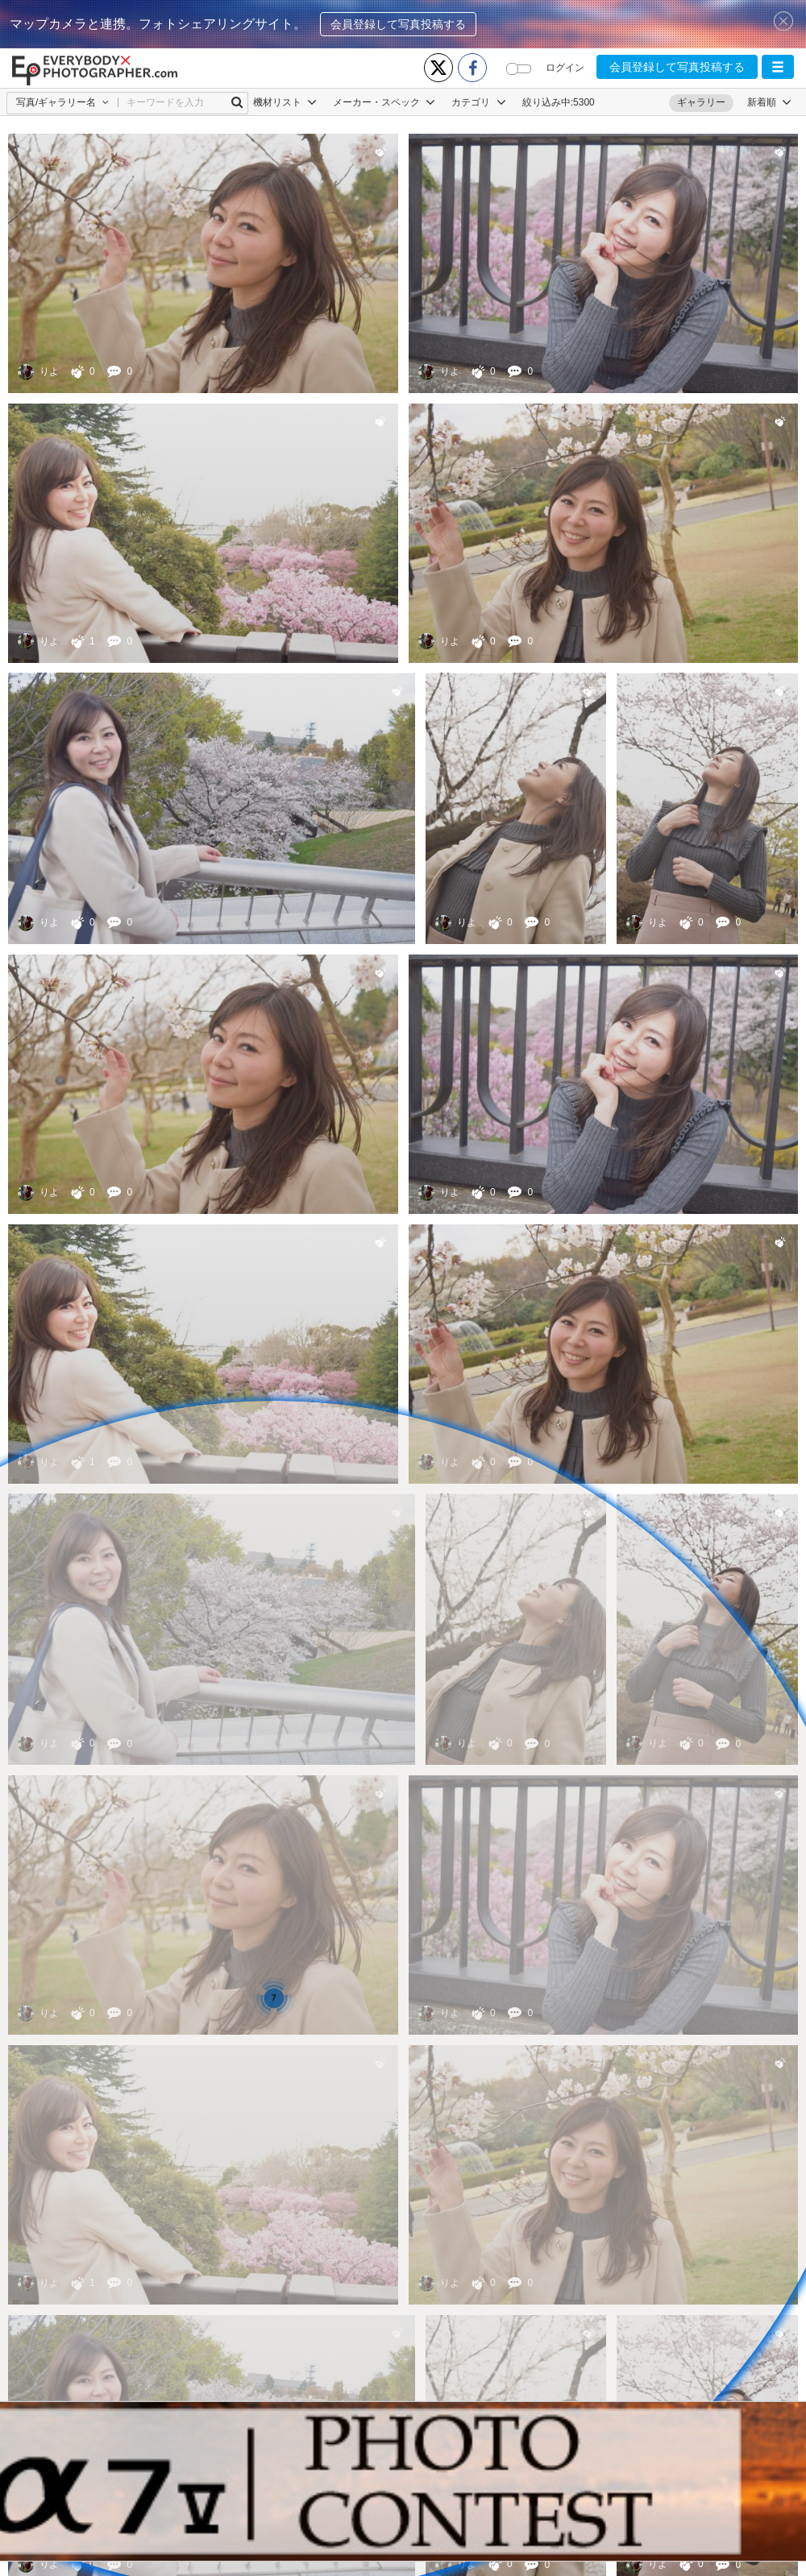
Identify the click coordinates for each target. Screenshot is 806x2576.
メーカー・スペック (384, 102)
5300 (584, 102)
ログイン (565, 67)
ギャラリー (701, 102)
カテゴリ (478, 102)
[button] (778, 67)
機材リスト (285, 102)
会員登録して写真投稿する (398, 24)
